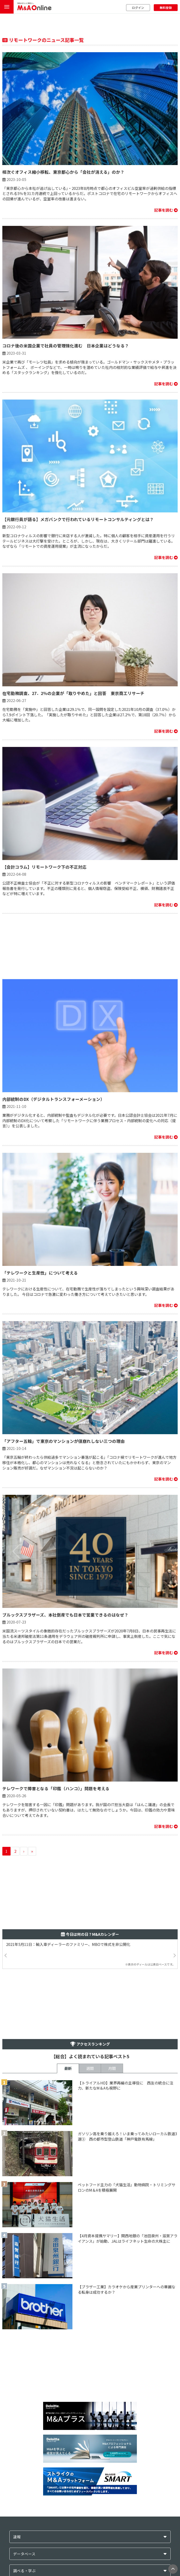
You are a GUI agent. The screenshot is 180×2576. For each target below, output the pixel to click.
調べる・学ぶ (24, 2570)
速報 (17, 2536)
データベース (24, 2554)
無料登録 (166, 7)
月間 (112, 2068)
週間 (90, 2068)
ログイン (138, 7)
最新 (68, 2068)
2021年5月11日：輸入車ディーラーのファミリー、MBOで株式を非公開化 (68, 1944)
